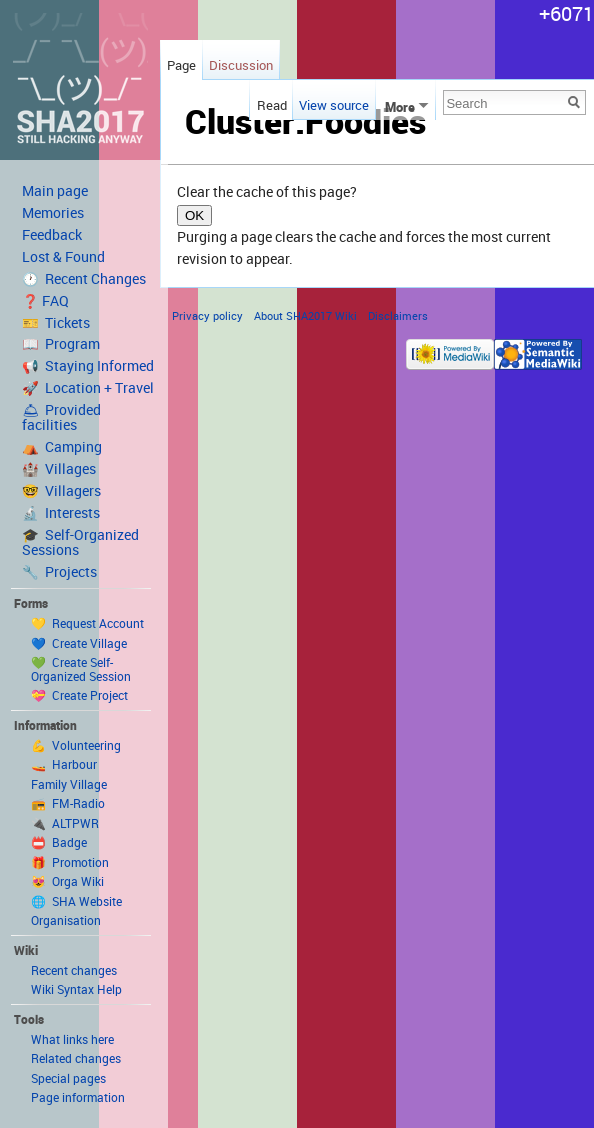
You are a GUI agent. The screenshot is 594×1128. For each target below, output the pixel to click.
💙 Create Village (79, 643)
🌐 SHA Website (76, 901)
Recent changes (74, 970)
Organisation (66, 920)
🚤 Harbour (64, 764)
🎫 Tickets (56, 323)
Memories (53, 213)
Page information (78, 1097)
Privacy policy (207, 315)
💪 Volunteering (76, 745)
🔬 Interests (61, 513)
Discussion (241, 65)
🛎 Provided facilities (61, 417)
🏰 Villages (59, 469)
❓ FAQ (45, 301)
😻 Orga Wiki (67, 881)
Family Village (69, 784)
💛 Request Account (87, 623)
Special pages (68, 1078)
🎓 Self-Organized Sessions (80, 542)
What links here (72, 1039)
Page (181, 65)
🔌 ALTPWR (65, 823)
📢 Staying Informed (88, 366)
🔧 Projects (59, 572)
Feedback (52, 235)
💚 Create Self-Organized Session (81, 669)
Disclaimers (398, 315)
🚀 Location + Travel (88, 388)
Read (269, 105)
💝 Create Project (79, 695)
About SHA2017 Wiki (305, 315)
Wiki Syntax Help (76, 989)
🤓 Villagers (61, 491)
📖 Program (61, 344)
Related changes (76, 1058)
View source (334, 105)
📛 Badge (59, 842)
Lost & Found (63, 257)
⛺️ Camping (62, 447)
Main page (55, 191)
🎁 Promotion (70, 862)
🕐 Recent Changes (84, 279)
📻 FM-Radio (68, 803)
